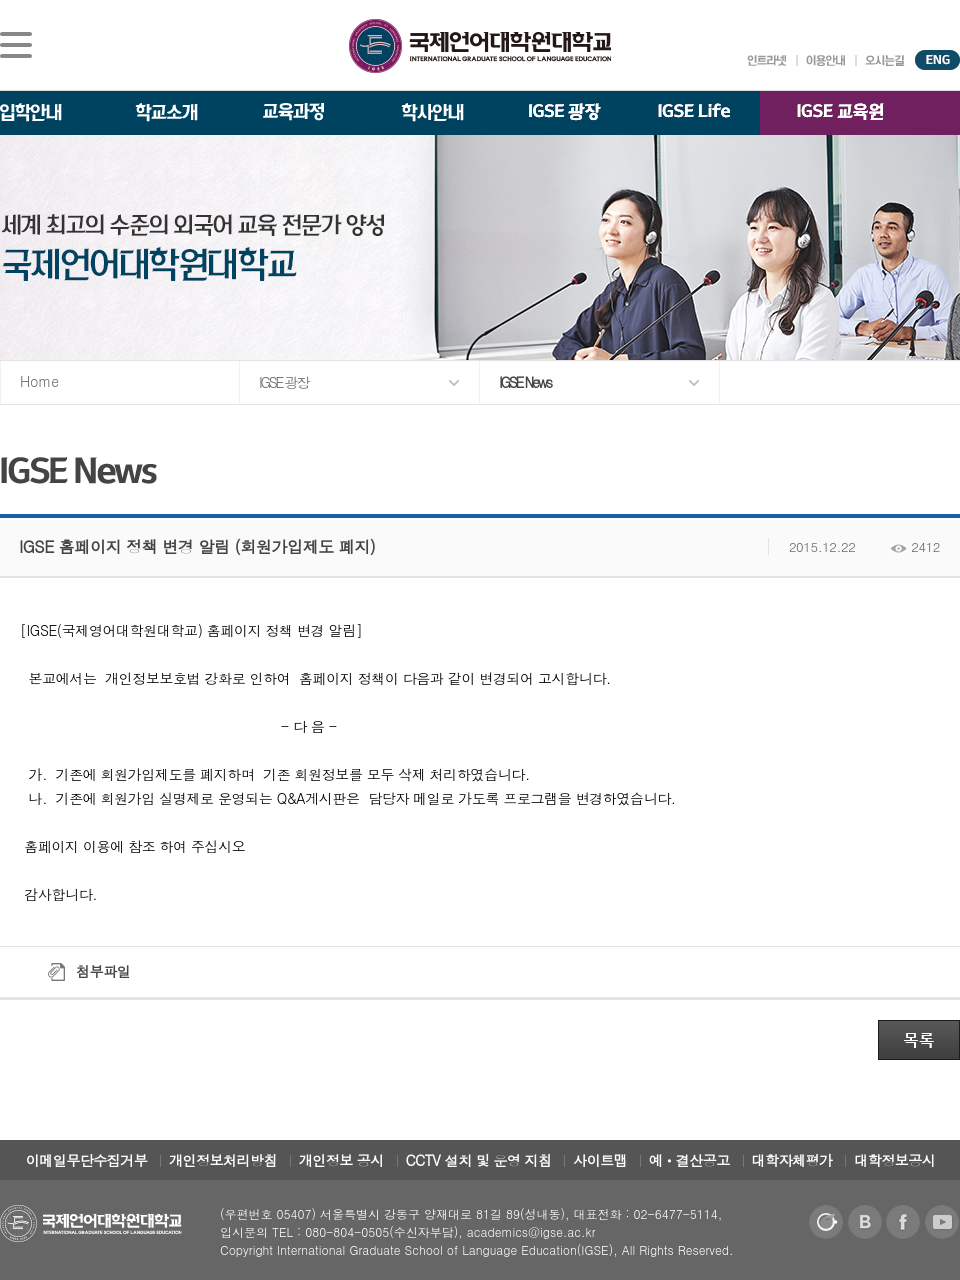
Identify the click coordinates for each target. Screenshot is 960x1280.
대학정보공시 (894, 1160)
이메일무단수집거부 (87, 1160)
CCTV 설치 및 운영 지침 (479, 1160)
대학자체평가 (792, 1160)
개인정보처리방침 (223, 1160)
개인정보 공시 (341, 1160)
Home (39, 381)
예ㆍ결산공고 (689, 1160)
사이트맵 (600, 1160)
